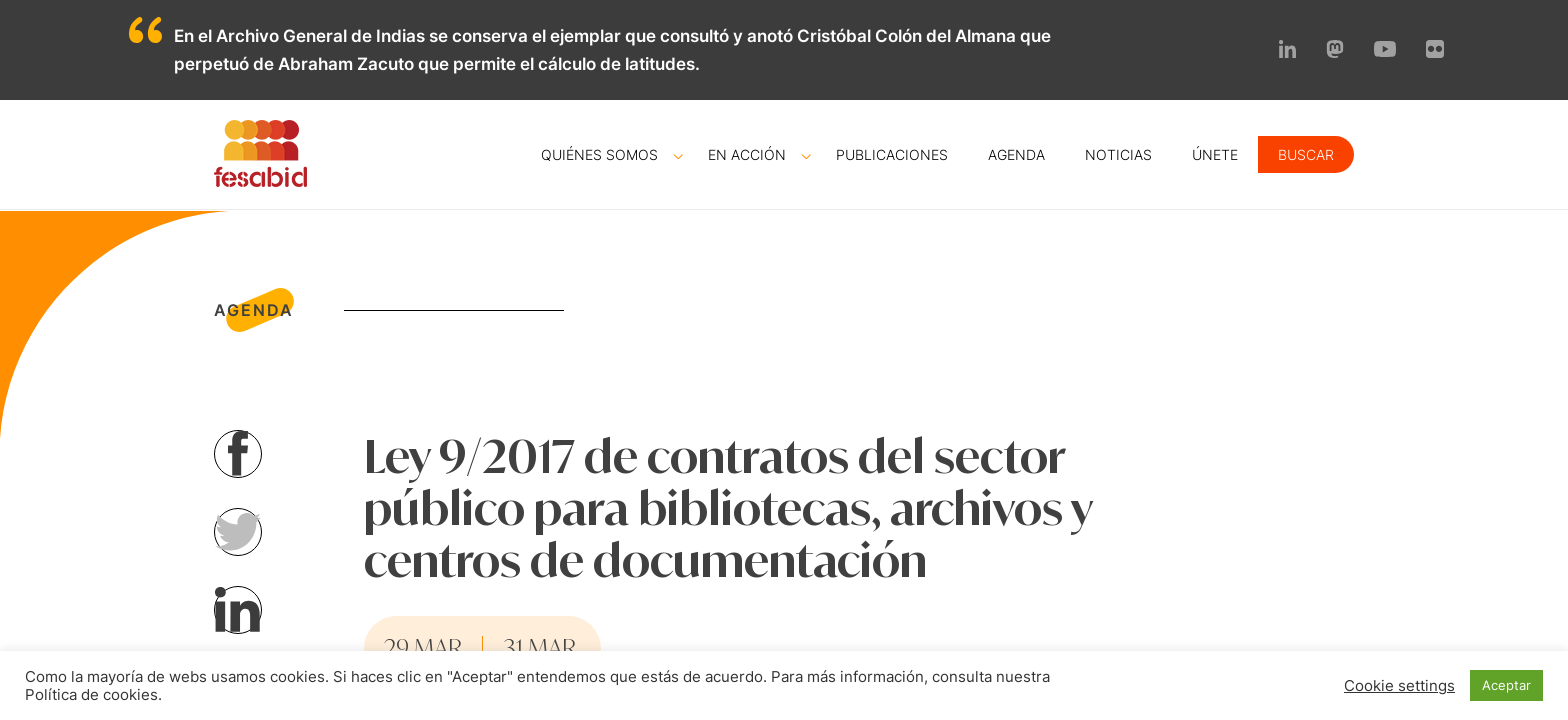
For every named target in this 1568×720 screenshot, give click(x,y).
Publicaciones (892, 154)
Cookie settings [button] (1399, 686)
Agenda (1016, 154)
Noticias (1118, 154)
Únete (1215, 154)
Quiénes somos (599, 154)
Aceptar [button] (1506, 685)
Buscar (1306, 154)
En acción (747, 154)
